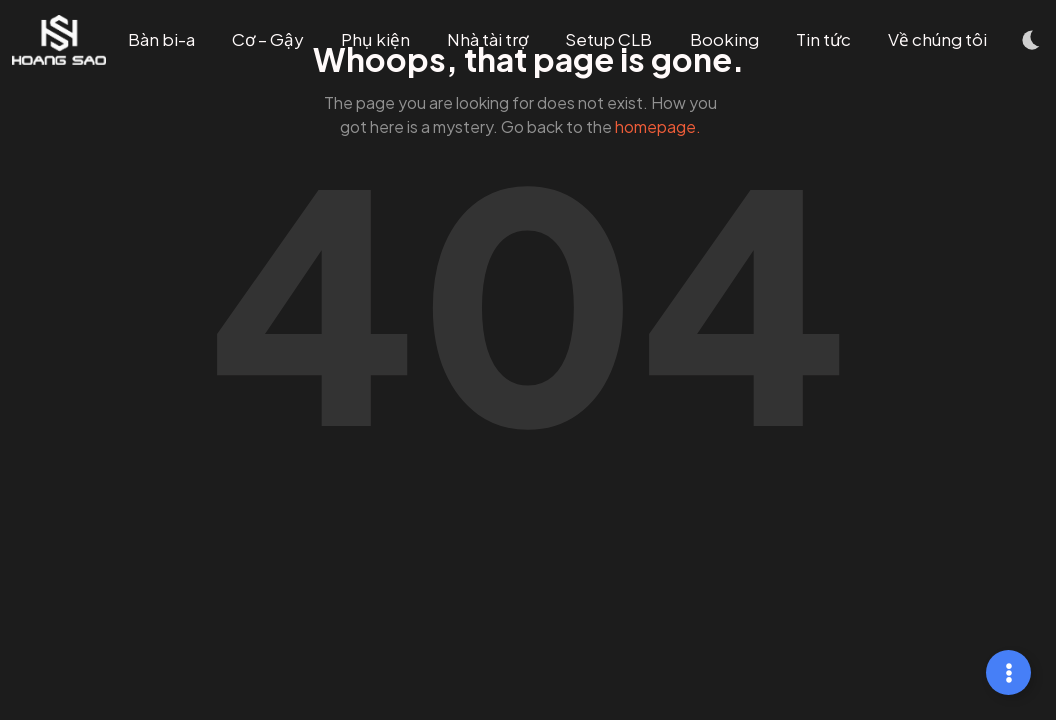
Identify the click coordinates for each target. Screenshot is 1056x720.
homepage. (658, 126)
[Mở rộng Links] (1008, 672)
